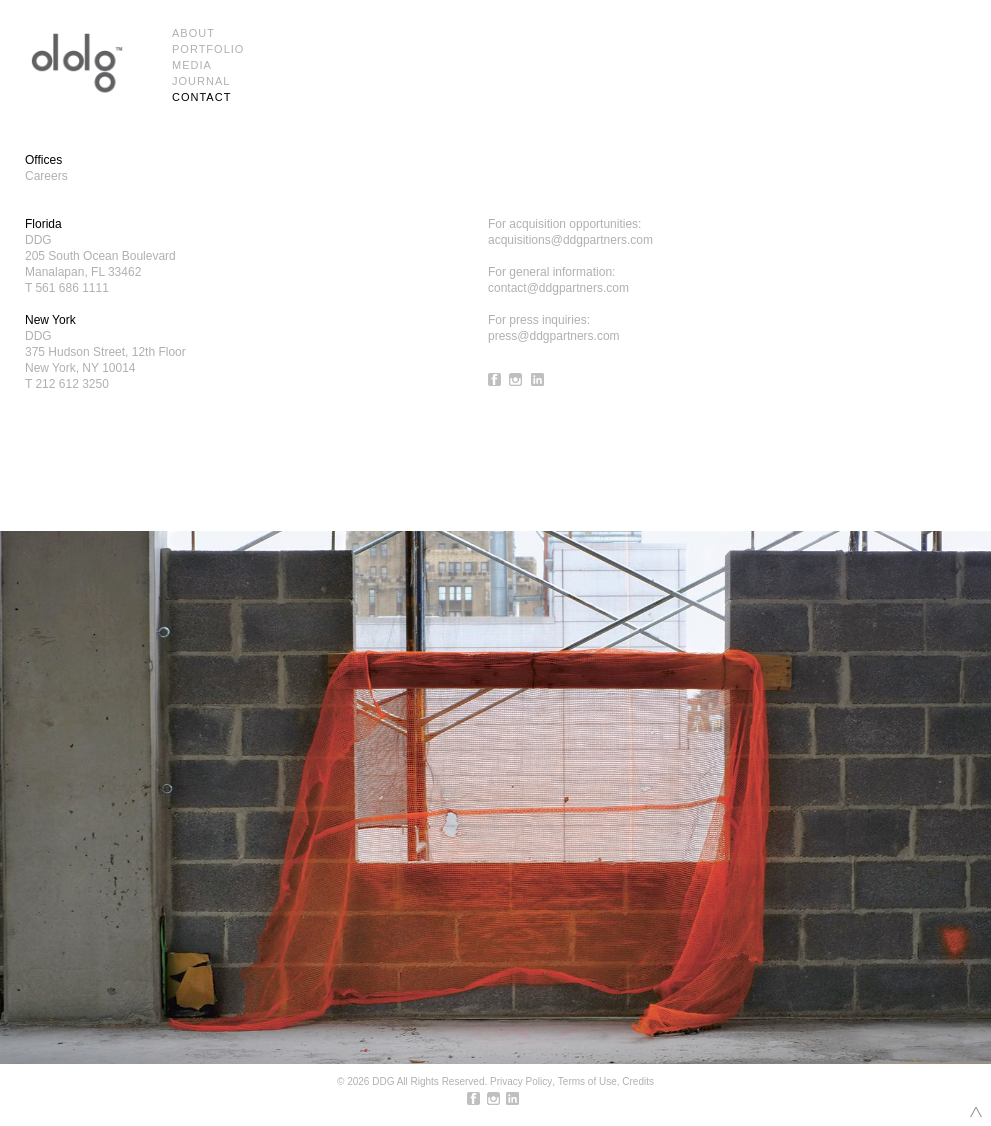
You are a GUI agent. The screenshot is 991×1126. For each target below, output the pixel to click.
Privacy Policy (521, 1081)
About (193, 33)
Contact (201, 97)
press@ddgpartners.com (554, 336)
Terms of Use (587, 1081)
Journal (201, 81)
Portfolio (208, 49)
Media (192, 65)
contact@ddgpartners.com (558, 288)
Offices (43, 160)
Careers (46, 176)
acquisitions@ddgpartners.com (570, 240)
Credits (638, 1081)
